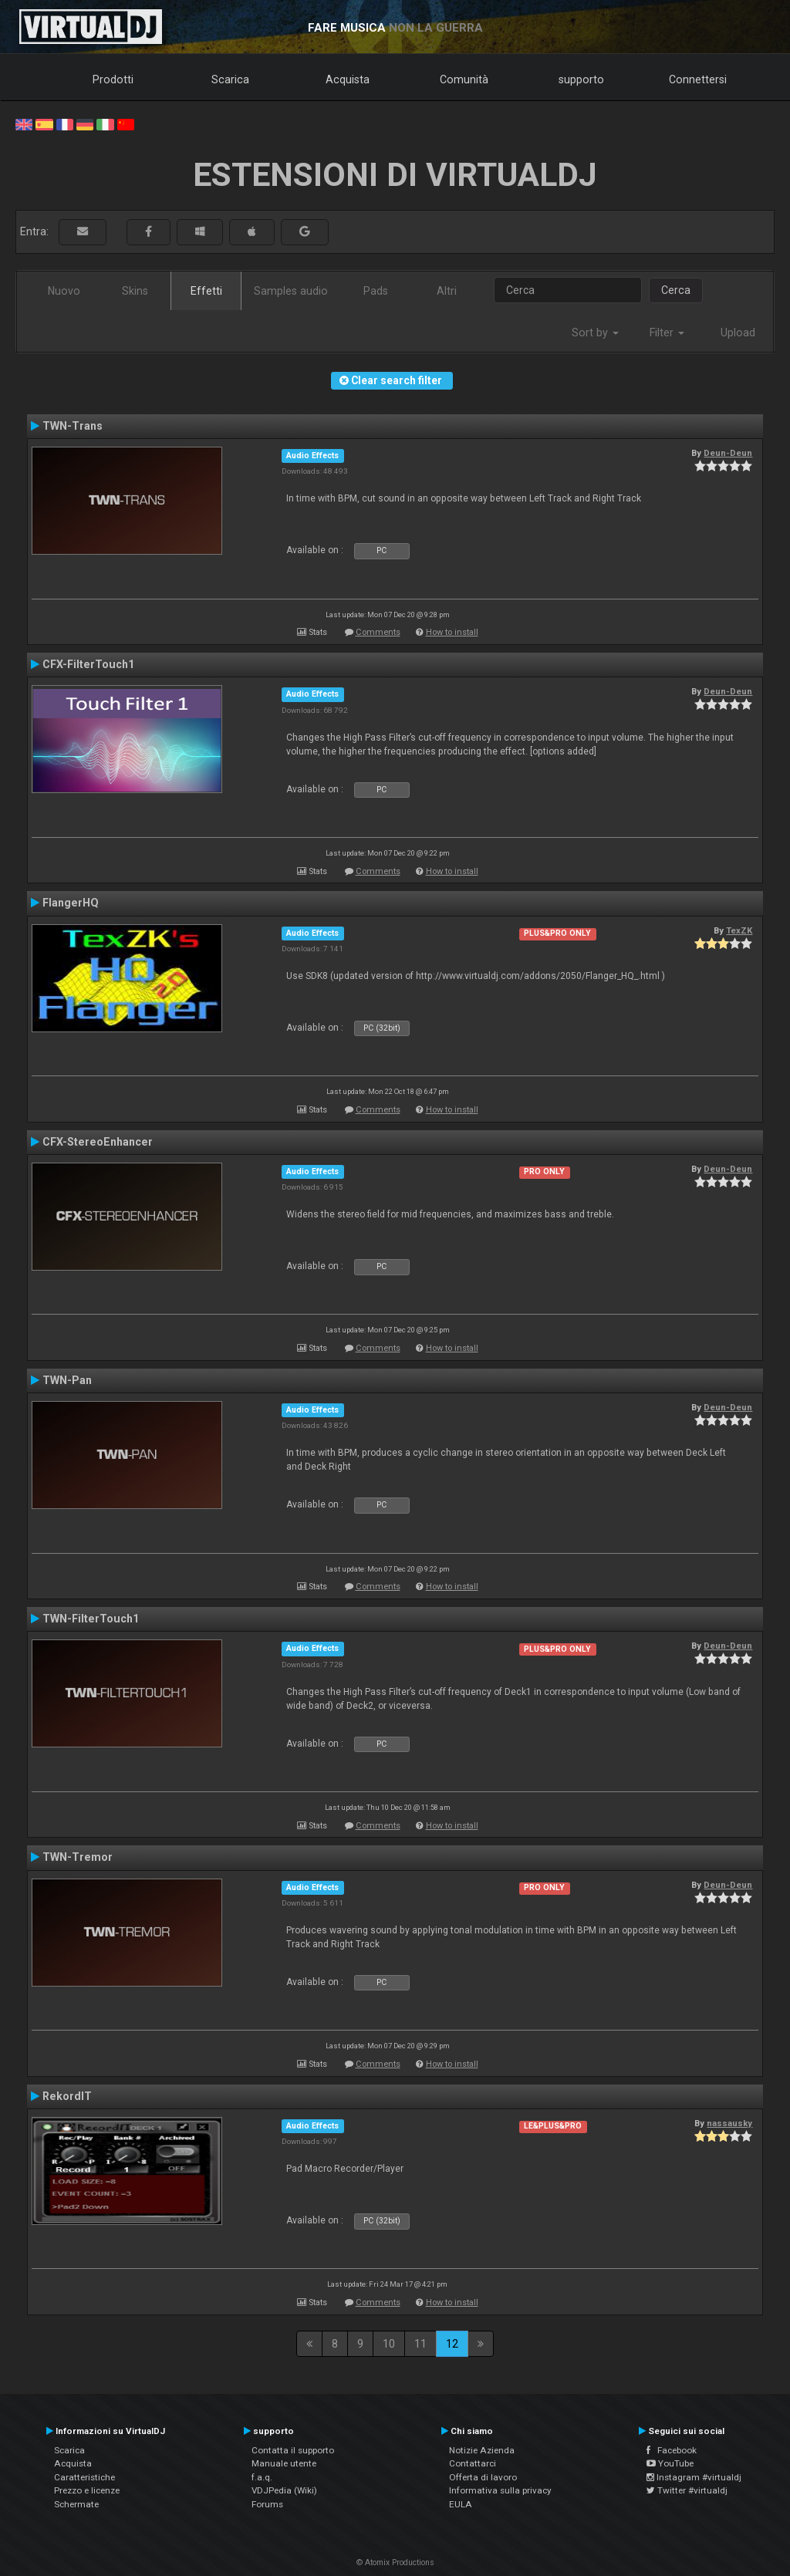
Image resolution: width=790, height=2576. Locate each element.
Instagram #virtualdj (694, 2477)
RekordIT (67, 2096)
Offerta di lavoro (483, 2477)
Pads (375, 291)
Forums (267, 2504)
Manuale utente (284, 2463)
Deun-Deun (728, 452)
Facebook (672, 2450)
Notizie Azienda (482, 2450)
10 (389, 2344)
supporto (581, 79)
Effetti (206, 291)
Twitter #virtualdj (687, 2490)
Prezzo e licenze (87, 2490)
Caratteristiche (84, 2477)
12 (452, 2344)
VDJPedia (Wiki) (284, 2490)
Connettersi (698, 79)
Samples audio (291, 291)
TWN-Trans (72, 426)
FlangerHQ (70, 902)
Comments (378, 632)
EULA (460, 2504)
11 (420, 2344)
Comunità (464, 79)
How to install (452, 632)
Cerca (675, 290)
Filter (667, 332)
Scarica (230, 79)
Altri (447, 291)
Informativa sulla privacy (500, 2490)
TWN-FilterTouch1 (90, 1618)
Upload (738, 332)
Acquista (348, 79)
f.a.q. (262, 2477)
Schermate (76, 2504)
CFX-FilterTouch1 (88, 664)
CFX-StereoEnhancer (97, 1142)
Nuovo (64, 291)
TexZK (739, 930)
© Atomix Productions (395, 2562)
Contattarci (472, 2463)
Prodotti (113, 79)
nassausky (729, 2123)
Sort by (595, 332)
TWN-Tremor (77, 1857)
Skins (135, 291)
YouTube (670, 2463)
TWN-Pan (67, 1380)
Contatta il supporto (293, 2450)
